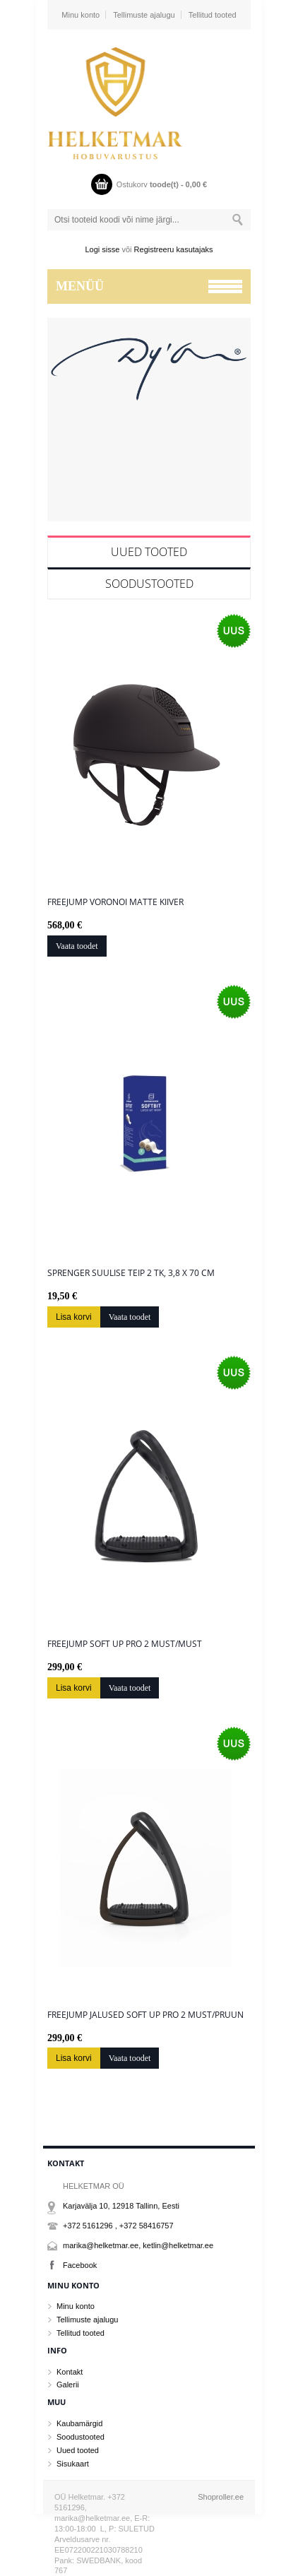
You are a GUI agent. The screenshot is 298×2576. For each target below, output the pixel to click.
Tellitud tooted (213, 15)
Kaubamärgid (79, 2423)
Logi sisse (102, 249)
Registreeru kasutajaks (173, 249)
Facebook (80, 2265)
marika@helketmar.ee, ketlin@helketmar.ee (138, 2245)
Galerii (67, 2384)
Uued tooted (149, 552)
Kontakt (69, 2372)
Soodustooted (149, 583)
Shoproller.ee (221, 2497)
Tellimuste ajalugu (143, 15)
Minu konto (80, 15)
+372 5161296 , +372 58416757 (118, 2225)
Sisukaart (72, 2463)
